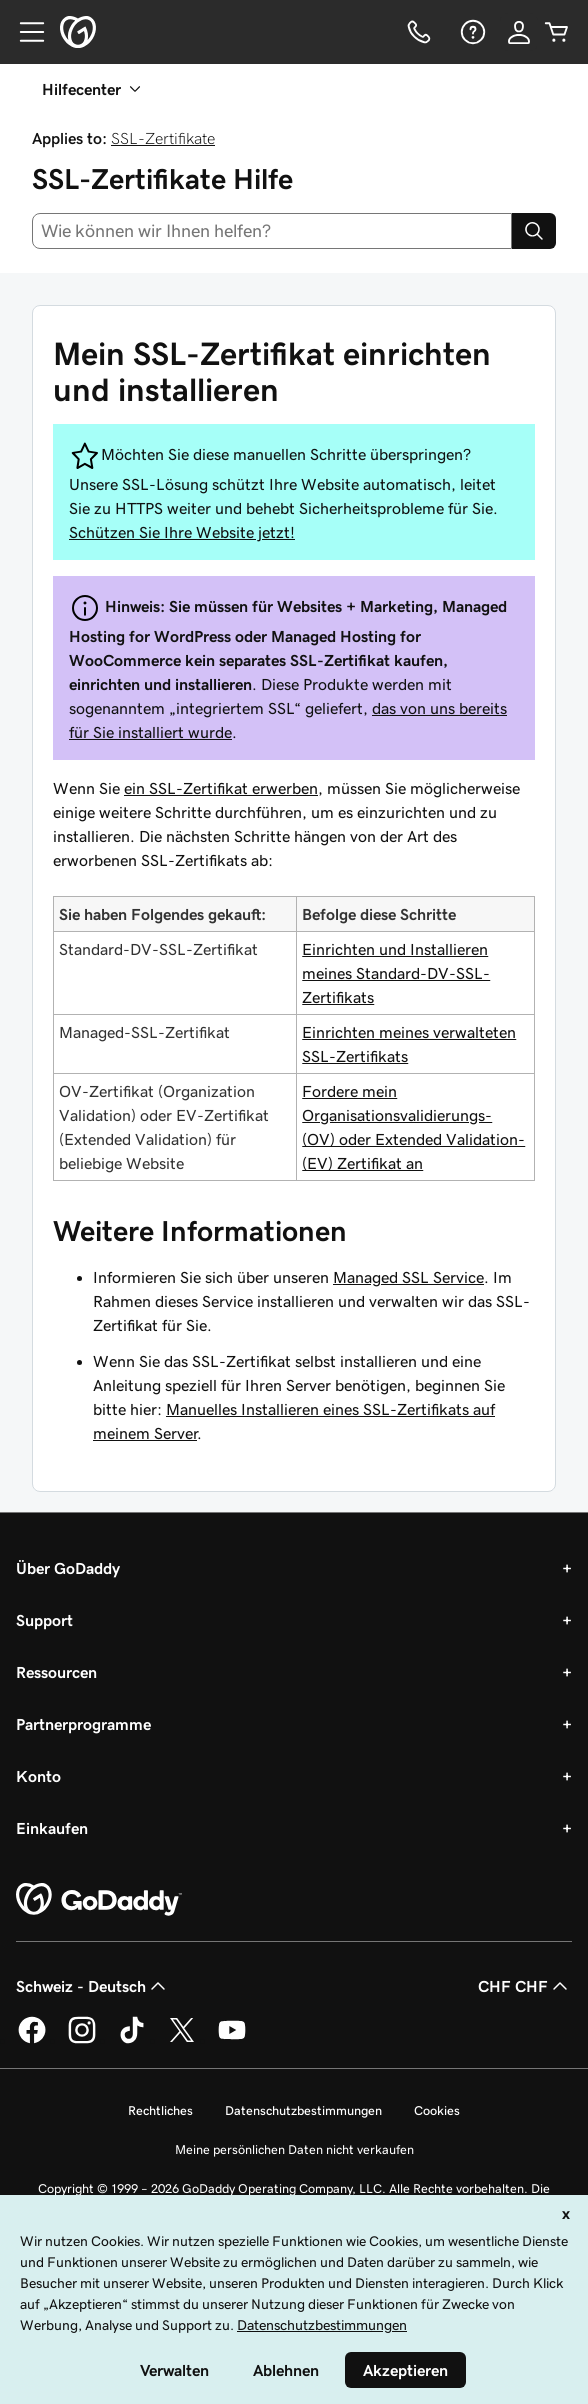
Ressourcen (56, 1672)
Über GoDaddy (68, 1568)
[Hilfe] (471, 32)
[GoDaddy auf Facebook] (32, 2040)
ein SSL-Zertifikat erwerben (221, 788)
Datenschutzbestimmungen (303, 2110)
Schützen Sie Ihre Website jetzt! (182, 532)
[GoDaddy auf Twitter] (182, 2040)
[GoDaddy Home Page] (99, 1900)
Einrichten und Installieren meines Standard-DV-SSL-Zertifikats (396, 973)
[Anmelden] (519, 32)
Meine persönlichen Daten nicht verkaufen (294, 2149)
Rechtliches (160, 2110)
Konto (38, 1776)
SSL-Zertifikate (163, 138)
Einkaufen (52, 1828)
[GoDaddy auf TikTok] (132, 2040)
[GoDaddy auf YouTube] (232, 2040)
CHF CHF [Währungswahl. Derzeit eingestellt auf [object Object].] (525, 1986)
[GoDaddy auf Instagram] (82, 2040)
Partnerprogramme (83, 1724)
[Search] (534, 231)
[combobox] (272, 231)
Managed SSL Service (408, 1277)
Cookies (437, 2110)
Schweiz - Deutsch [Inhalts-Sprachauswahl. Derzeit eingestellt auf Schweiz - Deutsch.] (93, 1986)
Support (44, 1620)
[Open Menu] (24, 32)
